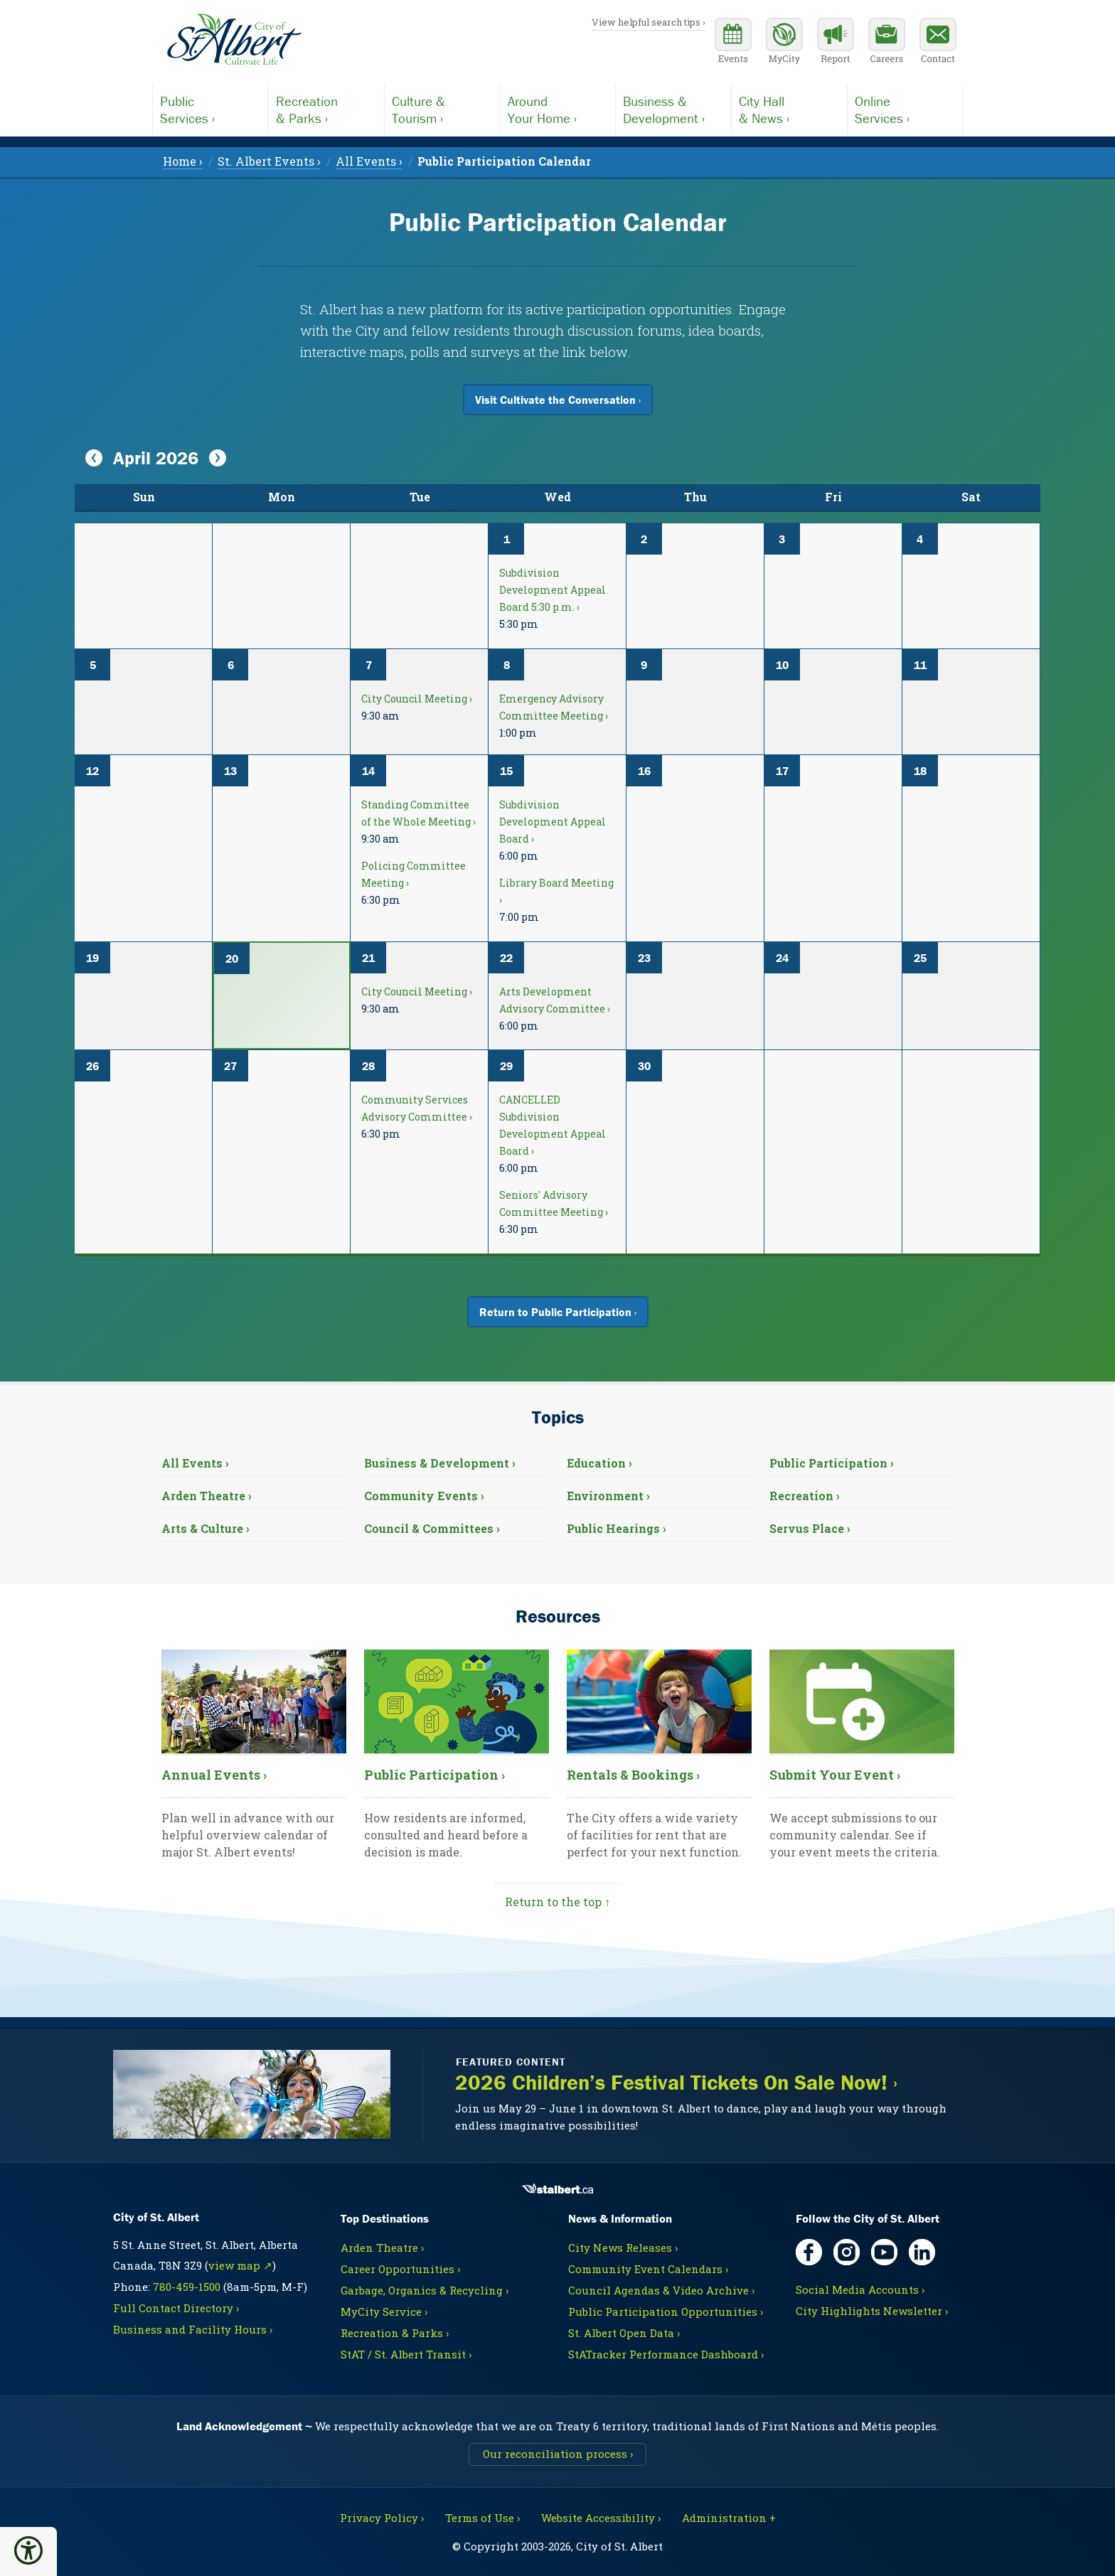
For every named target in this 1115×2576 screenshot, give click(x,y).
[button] (28, 2550)
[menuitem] (504, 161)
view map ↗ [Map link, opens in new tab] (240, 2265)
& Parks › (326, 109)
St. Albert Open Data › (624, 2333)
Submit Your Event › (834, 1774)
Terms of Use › (482, 2518)
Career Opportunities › (400, 2269)
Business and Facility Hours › (192, 2329)
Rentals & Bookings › (633, 1774)
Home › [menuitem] (183, 161)
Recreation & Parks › (395, 2333)
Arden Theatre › (206, 1495)
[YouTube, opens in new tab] (884, 2252)
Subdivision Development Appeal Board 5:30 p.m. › (552, 590)
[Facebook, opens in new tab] (809, 2252)
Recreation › (804, 1495)
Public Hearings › (616, 1528)
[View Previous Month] (93, 459)
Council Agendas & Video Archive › (661, 2290)
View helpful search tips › (648, 22)
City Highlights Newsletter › (872, 2311)
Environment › (608, 1495)
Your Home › (558, 109)
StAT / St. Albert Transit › (406, 2354)
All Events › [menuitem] (369, 161)
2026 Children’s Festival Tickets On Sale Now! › (676, 2082)
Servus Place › (809, 1528)
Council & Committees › (432, 1528)
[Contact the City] (938, 43)
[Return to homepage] (234, 40)
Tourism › (442, 109)
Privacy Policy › (382, 2518)
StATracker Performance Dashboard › (666, 2354)
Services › (210, 109)
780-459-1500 (186, 2287)
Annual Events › (214, 1774)
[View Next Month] (217, 459)
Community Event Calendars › (648, 2269)
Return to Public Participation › (557, 1312)
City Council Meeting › (416, 698)
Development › (673, 109)
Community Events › (424, 1495)
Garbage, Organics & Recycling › (424, 2290)
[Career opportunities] (886, 43)
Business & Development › (440, 1462)
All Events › (195, 1462)
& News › (789, 109)
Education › (599, 1462)
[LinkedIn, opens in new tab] (922, 2252)
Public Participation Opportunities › (665, 2311)
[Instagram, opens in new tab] (846, 2252)
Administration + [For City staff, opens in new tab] (729, 2518)
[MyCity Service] (784, 43)
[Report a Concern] (835, 43)
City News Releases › (623, 2247)
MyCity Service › (384, 2311)
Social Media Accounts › (860, 2289)
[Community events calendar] (733, 43)
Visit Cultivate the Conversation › (558, 399)
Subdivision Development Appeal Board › (552, 821)
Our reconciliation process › (558, 2454)
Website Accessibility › (601, 2518)
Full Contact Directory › (176, 2308)
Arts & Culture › (205, 1528)
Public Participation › (831, 1462)
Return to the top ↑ (557, 1901)
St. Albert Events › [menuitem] (269, 161)
